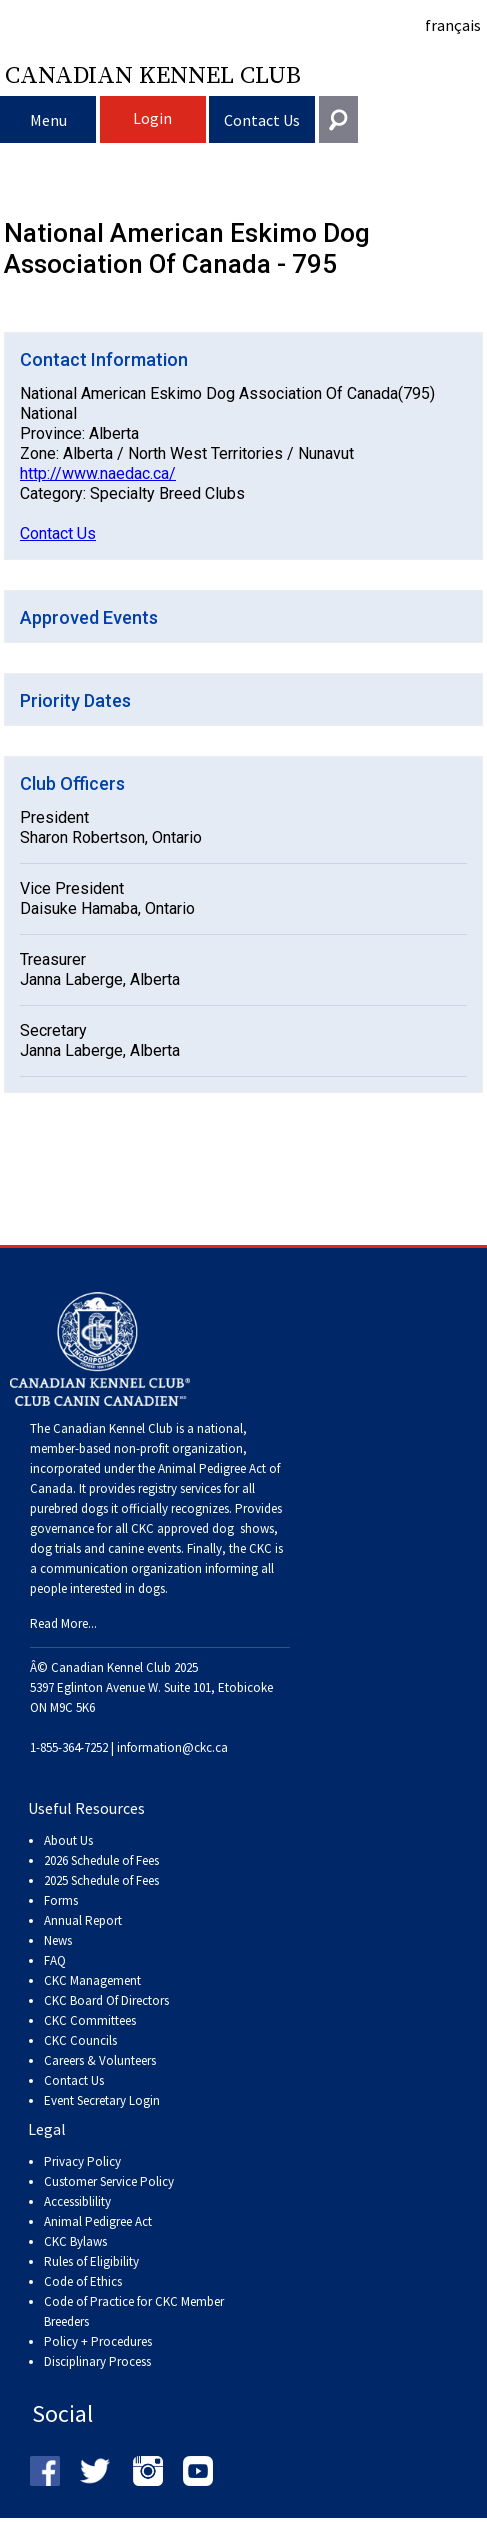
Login (152, 118)
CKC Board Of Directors (106, 2000)
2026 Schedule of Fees (101, 1860)
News (58, 1940)
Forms (61, 1900)
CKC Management (92, 1980)
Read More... (63, 1623)
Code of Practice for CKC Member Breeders (134, 2311)
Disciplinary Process (97, 2361)
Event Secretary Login (102, 2100)
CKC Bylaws (75, 2241)
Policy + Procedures (98, 2341)
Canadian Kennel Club (153, 74)
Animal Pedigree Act (98, 2221)
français (453, 25)
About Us (68, 1840)
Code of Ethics (83, 2281)
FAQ (55, 1960)
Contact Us (262, 120)
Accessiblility (77, 2201)
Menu (48, 120)
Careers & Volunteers (100, 2060)
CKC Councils (80, 2040)
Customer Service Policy (109, 2181)
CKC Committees (90, 2020)
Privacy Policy (82, 2161)
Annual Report (83, 1920)
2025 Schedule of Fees (101, 1880)
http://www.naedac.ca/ (98, 473)
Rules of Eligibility (91, 2261)
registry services (178, 1488)
